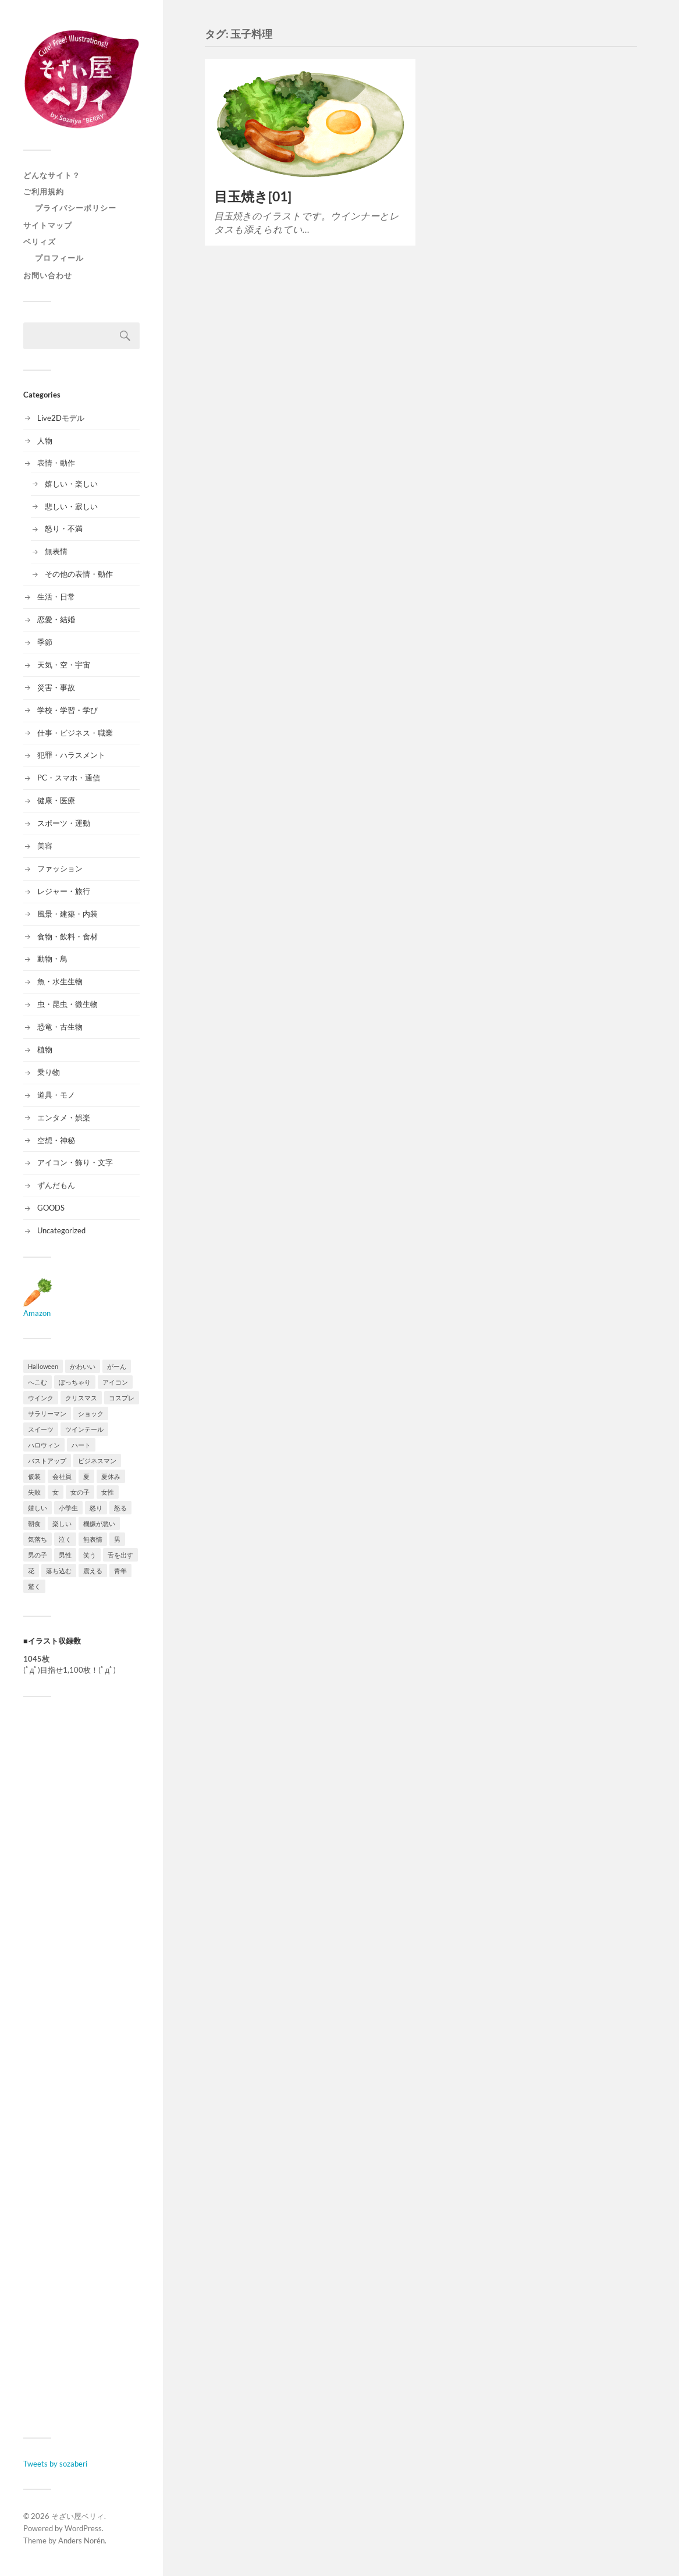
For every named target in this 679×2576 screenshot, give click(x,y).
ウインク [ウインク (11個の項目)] (41, 1397)
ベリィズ (39, 241)
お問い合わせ (47, 275)
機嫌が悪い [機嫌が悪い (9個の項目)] (99, 1523)
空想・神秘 (56, 1140)
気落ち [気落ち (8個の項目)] (37, 1539)
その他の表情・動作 (79, 574)
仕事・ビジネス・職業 (75, 732)
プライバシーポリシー (75, 207)
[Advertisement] (81, 2067)
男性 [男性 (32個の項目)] (65, 1555)
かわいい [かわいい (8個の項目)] (82, 1366)
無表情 (56, 551)
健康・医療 (56, 800)
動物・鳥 (52, 958)
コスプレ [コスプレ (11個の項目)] (121, 1397)
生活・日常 (56, 596)
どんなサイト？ (51, 175)
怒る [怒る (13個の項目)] (120, 1507)
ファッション (60, 868)
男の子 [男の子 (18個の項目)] (37, 1555)
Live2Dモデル (60, 418)
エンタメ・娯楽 (63, 1117)
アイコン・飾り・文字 (75, 1162)
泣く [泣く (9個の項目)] (65, 1539)
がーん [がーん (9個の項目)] (116, 1366)
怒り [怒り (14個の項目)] (96, 1507)
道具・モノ (56, 1094)
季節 (44, 642)
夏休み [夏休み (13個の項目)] (110, 1476)
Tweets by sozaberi (55, 2463)
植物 (44, 1049)
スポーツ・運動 (63, 823)
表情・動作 (56, 462)
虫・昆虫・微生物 (67, 1004)
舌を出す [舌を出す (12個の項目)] (120, 1555)
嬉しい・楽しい (71, 483)
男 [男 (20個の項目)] (117, 1539)
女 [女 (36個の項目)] (55, 1492)
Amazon (37, 1308)
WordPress (83, 2528)
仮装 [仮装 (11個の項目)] (34, 1476)
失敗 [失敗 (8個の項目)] (34, 1492)
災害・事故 (56, 687)
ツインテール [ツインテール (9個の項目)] (84, 1429)
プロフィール (59, 257)
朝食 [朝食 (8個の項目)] (34, 1523)
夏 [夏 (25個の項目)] (86, 1476)
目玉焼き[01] (252, 196)
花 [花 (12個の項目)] (31, 1570)
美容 (44, 845)
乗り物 (48, 1072)
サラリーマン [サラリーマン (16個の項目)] (47, 1413)
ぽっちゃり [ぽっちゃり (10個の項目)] (75, 1382)
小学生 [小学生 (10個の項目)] (68, 1507)
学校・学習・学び (67, 710)
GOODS (51, 1207)
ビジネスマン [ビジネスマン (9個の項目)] (97, 1460)
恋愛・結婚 (56, 619)
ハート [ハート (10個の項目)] (81, 1445)
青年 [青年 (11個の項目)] (120, 1570)
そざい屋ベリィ (77, 2516)
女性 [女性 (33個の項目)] (107, 1492)
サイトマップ (47, 225)
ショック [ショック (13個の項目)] (91, 1413)
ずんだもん (56, 1185)
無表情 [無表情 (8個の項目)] (92, 1539)
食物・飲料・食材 (67, 936)
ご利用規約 (43, 191)
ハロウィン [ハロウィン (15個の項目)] (44, 1445)
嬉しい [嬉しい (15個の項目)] (37, 1507)
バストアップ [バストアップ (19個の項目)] (47, 1460)
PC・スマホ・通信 (68, 777)
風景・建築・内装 (67, 913)
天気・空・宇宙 (63, 664)
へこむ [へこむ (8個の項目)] (37, 1382)
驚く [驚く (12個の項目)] (34, 1586)
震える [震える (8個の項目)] (92, 1570)
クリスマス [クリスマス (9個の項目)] (81, 1397)
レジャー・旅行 (63, 891)
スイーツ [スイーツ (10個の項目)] (41, 1429)
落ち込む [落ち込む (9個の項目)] (59, 1570)
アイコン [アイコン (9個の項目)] (115, 1382)
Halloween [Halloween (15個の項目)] (43, 1366)
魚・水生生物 (60, 981)
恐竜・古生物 (60, 1026)
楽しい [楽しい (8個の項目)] (62, 1523)
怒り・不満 (64, 528)
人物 (44, 440)
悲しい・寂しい (71, 506)
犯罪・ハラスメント (71, 755)
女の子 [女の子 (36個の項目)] (80, 1492)
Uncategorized (61, 1230)
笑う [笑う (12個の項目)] (89, 1555)
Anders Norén (81, 2540)
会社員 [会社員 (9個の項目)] (62, 1476)
